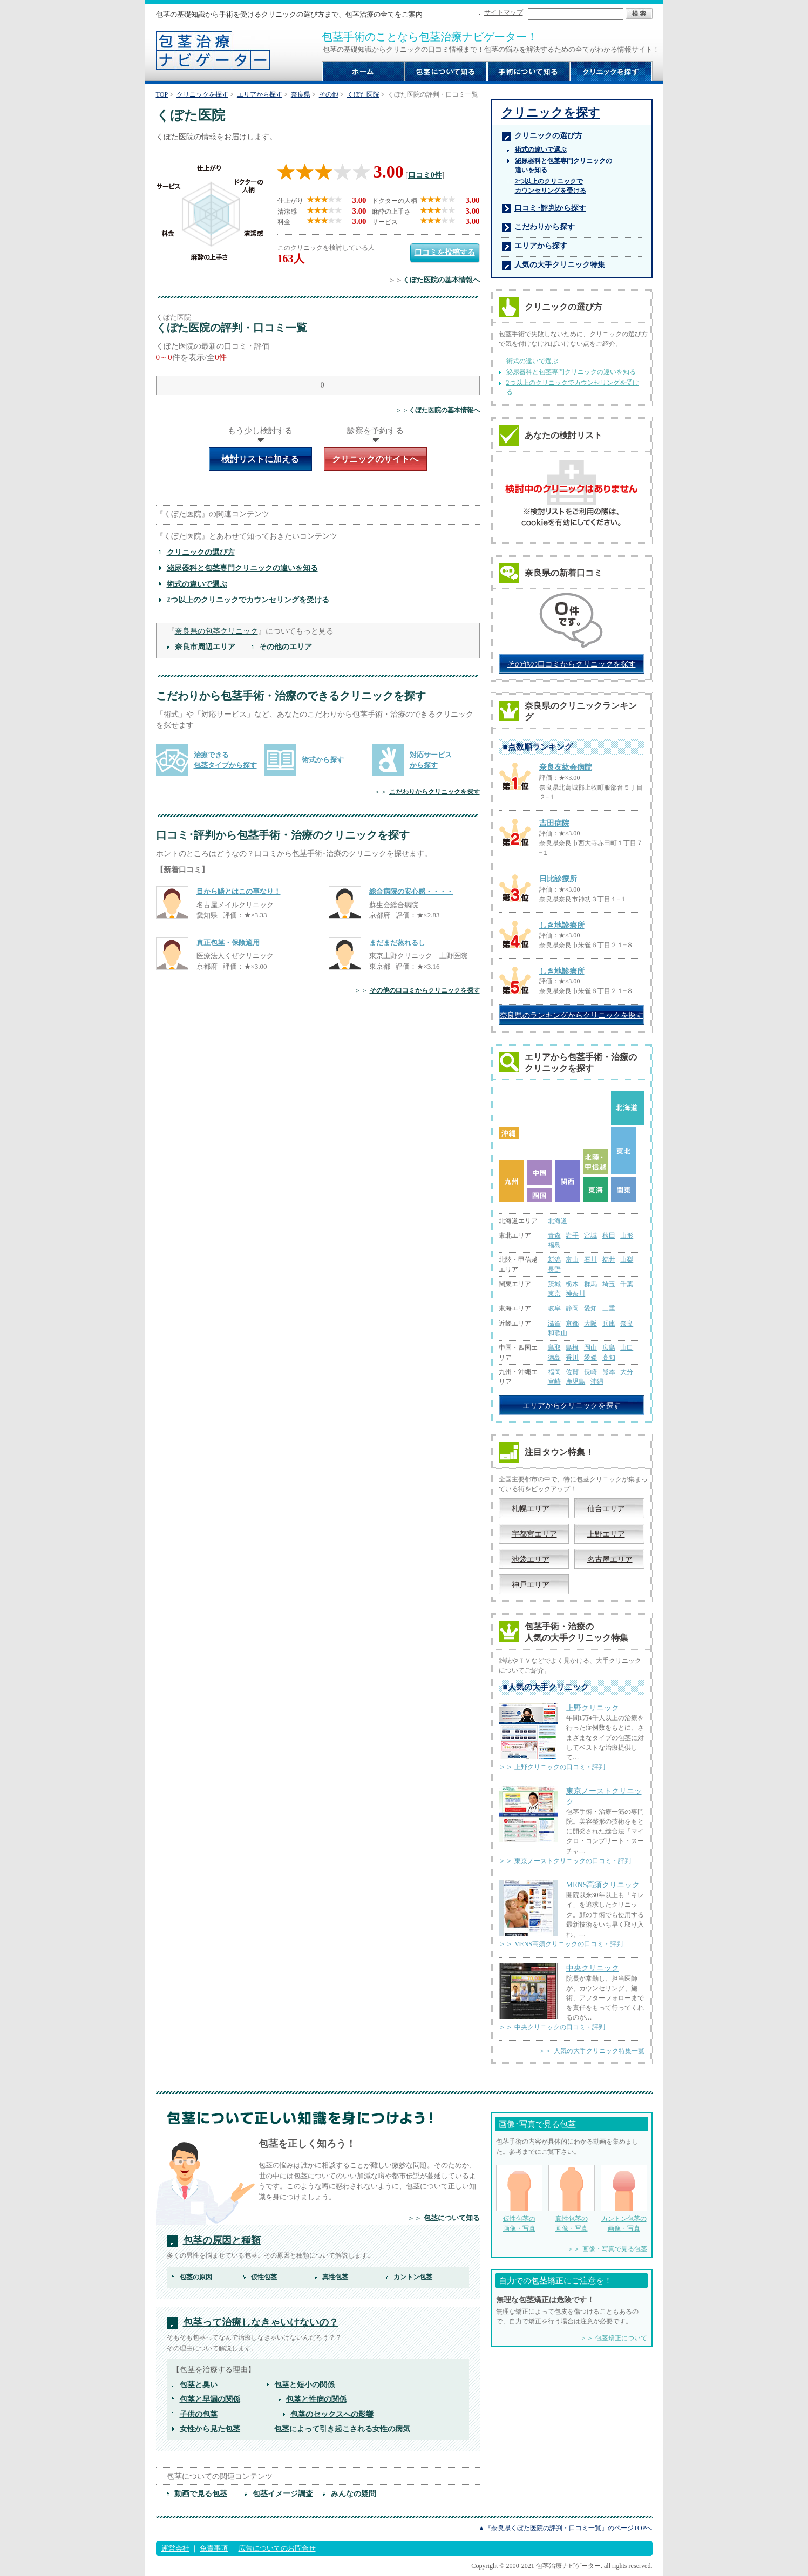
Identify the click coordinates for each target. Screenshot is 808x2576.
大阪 (590, 1323)
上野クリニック (592, 1707)
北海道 (557, 1221)
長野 (554, 1269)
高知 (608, 1357)
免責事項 (214, 2548)
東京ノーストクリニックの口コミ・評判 (572, 1861)
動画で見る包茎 (200, 2493)
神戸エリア (530, 1584)
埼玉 (608, 1284)
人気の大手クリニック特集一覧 (599, 2051)
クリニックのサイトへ (375, 459)
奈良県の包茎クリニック (216, 631)
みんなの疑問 (353, 2493)
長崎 (590, 1372)
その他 (328, 94)
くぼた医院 (363, 94)
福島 (554, 1245)
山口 (626, 1347)
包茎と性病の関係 (316, 2399)
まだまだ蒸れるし (397, 943)
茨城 (554, 1284)
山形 (626, 1235)
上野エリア (606, 1534)
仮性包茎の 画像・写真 (519, 2198)
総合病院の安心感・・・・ (411, 891)
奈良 (626, 1323)
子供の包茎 (199, 2414)
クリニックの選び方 (201, 552)
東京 (554, 1293)
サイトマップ (503, 12)
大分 (626, 1372)
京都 (572, 1323)
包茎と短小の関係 (304, 2384)
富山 (572, 1259)
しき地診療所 (562, 925)
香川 (572, 1357)
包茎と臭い (199, 2384)
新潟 (554, 1259)
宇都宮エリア (534, 1534)
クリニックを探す (202, 94)
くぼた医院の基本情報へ (441, 280)
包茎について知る (452, 2218)
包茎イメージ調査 (283, 2493)
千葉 (626, 1284)
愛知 (590, 1308)
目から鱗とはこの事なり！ (238, 891)
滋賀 (554, 1323)
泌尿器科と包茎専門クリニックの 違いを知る (563, 165)
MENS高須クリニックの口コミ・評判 (568, 1944)
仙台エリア (606, 1508)
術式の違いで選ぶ (197, 584)
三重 (608, 1308)
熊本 (608, 1372)
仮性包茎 (264, 2277)
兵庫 (608, 1323)
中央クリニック (592, 1967)
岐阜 (554, 1308)
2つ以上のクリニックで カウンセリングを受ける (550, 186)
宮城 (590, 1235)
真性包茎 (335, 2277)
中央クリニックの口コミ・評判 (559, 2027)
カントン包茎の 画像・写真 (624, 2198)
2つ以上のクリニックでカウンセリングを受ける (248, 599)
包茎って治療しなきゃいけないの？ (260, 2322)
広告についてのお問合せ (277, 2548)
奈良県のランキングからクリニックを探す (571, 1015)
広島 (608, 1347)
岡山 (590, 1347)
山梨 (626, 1259)
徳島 (554, 1357)
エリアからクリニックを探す (571, 1405)
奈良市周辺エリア (205, 646)
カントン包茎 (412, 2277)
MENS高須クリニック (603, 1884)
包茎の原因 (196, 2277)
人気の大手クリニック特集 (559, 264)
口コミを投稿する (445, 252)
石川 (590, 1259)
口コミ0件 (425, 175)
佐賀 (572, 1372)
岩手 (572, 1235)
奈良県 (300, 94)
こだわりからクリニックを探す (434, 792)
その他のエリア (285, 646)
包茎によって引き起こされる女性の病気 (342, 2428)
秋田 (608, 1235)
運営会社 (175, 2548)
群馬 (590, 1284)
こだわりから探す (544, 226)
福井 (608, 1259)
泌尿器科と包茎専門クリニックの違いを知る (242, 567)
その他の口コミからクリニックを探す (425, 990)
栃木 (572, 1284)
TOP (162, 94)
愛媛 (590, 1357)
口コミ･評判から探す (550, 207)
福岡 (554, 1372)
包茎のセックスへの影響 (332, 2414)
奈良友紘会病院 (565, 767)
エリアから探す (259, 94)
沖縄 (596, 1381)
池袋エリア (530, 1559)
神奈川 (575, 1293)
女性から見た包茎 (210, 2428)
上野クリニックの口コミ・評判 (559, 1767)
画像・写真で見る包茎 (614, 2249)
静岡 (572, 1308)
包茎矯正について (621, 2338)
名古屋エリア (610, 1559)
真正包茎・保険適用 (228, 943)
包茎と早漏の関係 (210, 2399)
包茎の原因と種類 (222, 2240)
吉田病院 (554, 823)
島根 (572, 1347)
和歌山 (557, 1333)
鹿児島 (575, 1381)
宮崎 (554, 1381)
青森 (554, 1235)
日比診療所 (558, 879)
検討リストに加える (260, 459)
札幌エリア (530, 1508)
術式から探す (323, 760)
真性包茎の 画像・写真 (571, 2198)
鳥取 (554, 1347)
